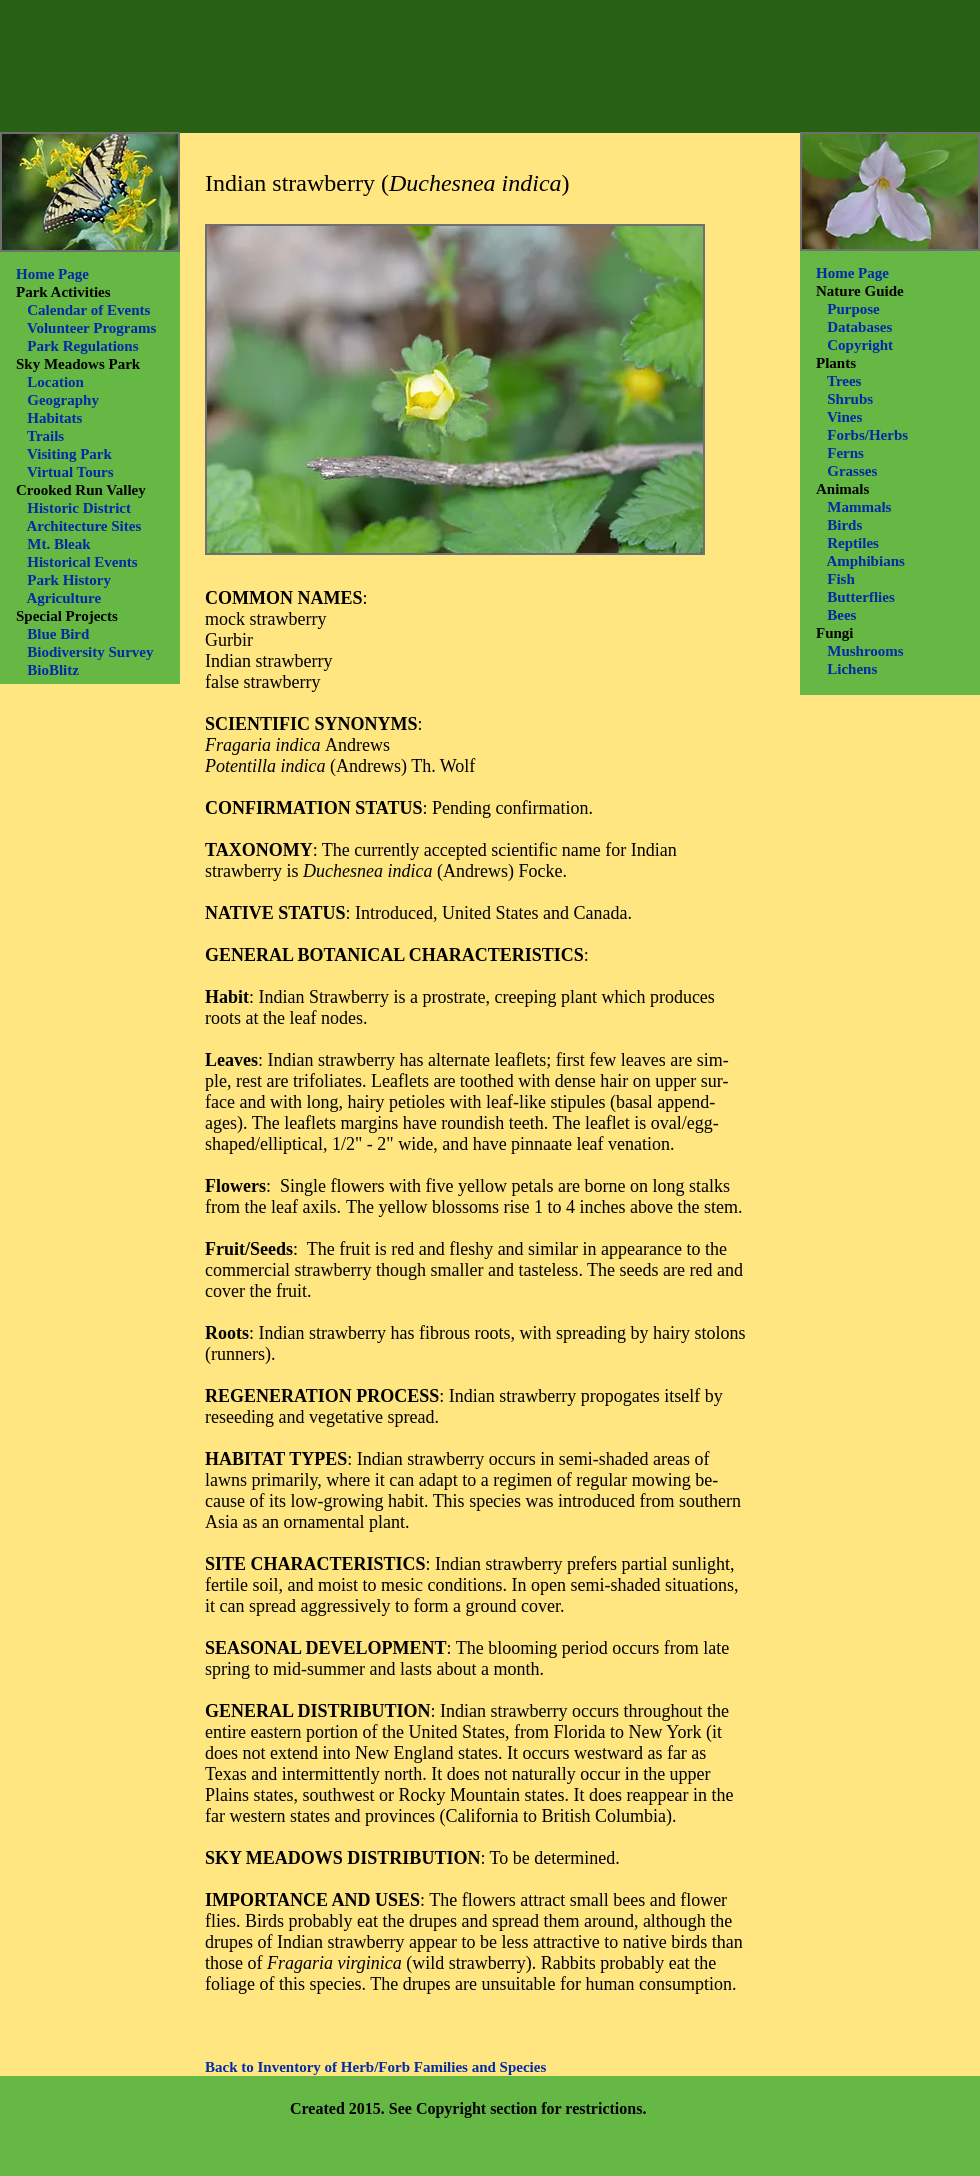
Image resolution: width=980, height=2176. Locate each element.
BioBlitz (53, 670)
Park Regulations (82, 346)
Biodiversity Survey (90, 652)
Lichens (852, 669)
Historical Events (82, 562)
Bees (841, 615)
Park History (69, 580)
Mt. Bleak (58, 544)
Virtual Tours (70, 472)
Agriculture (63, 598)
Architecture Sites (83, 526)
